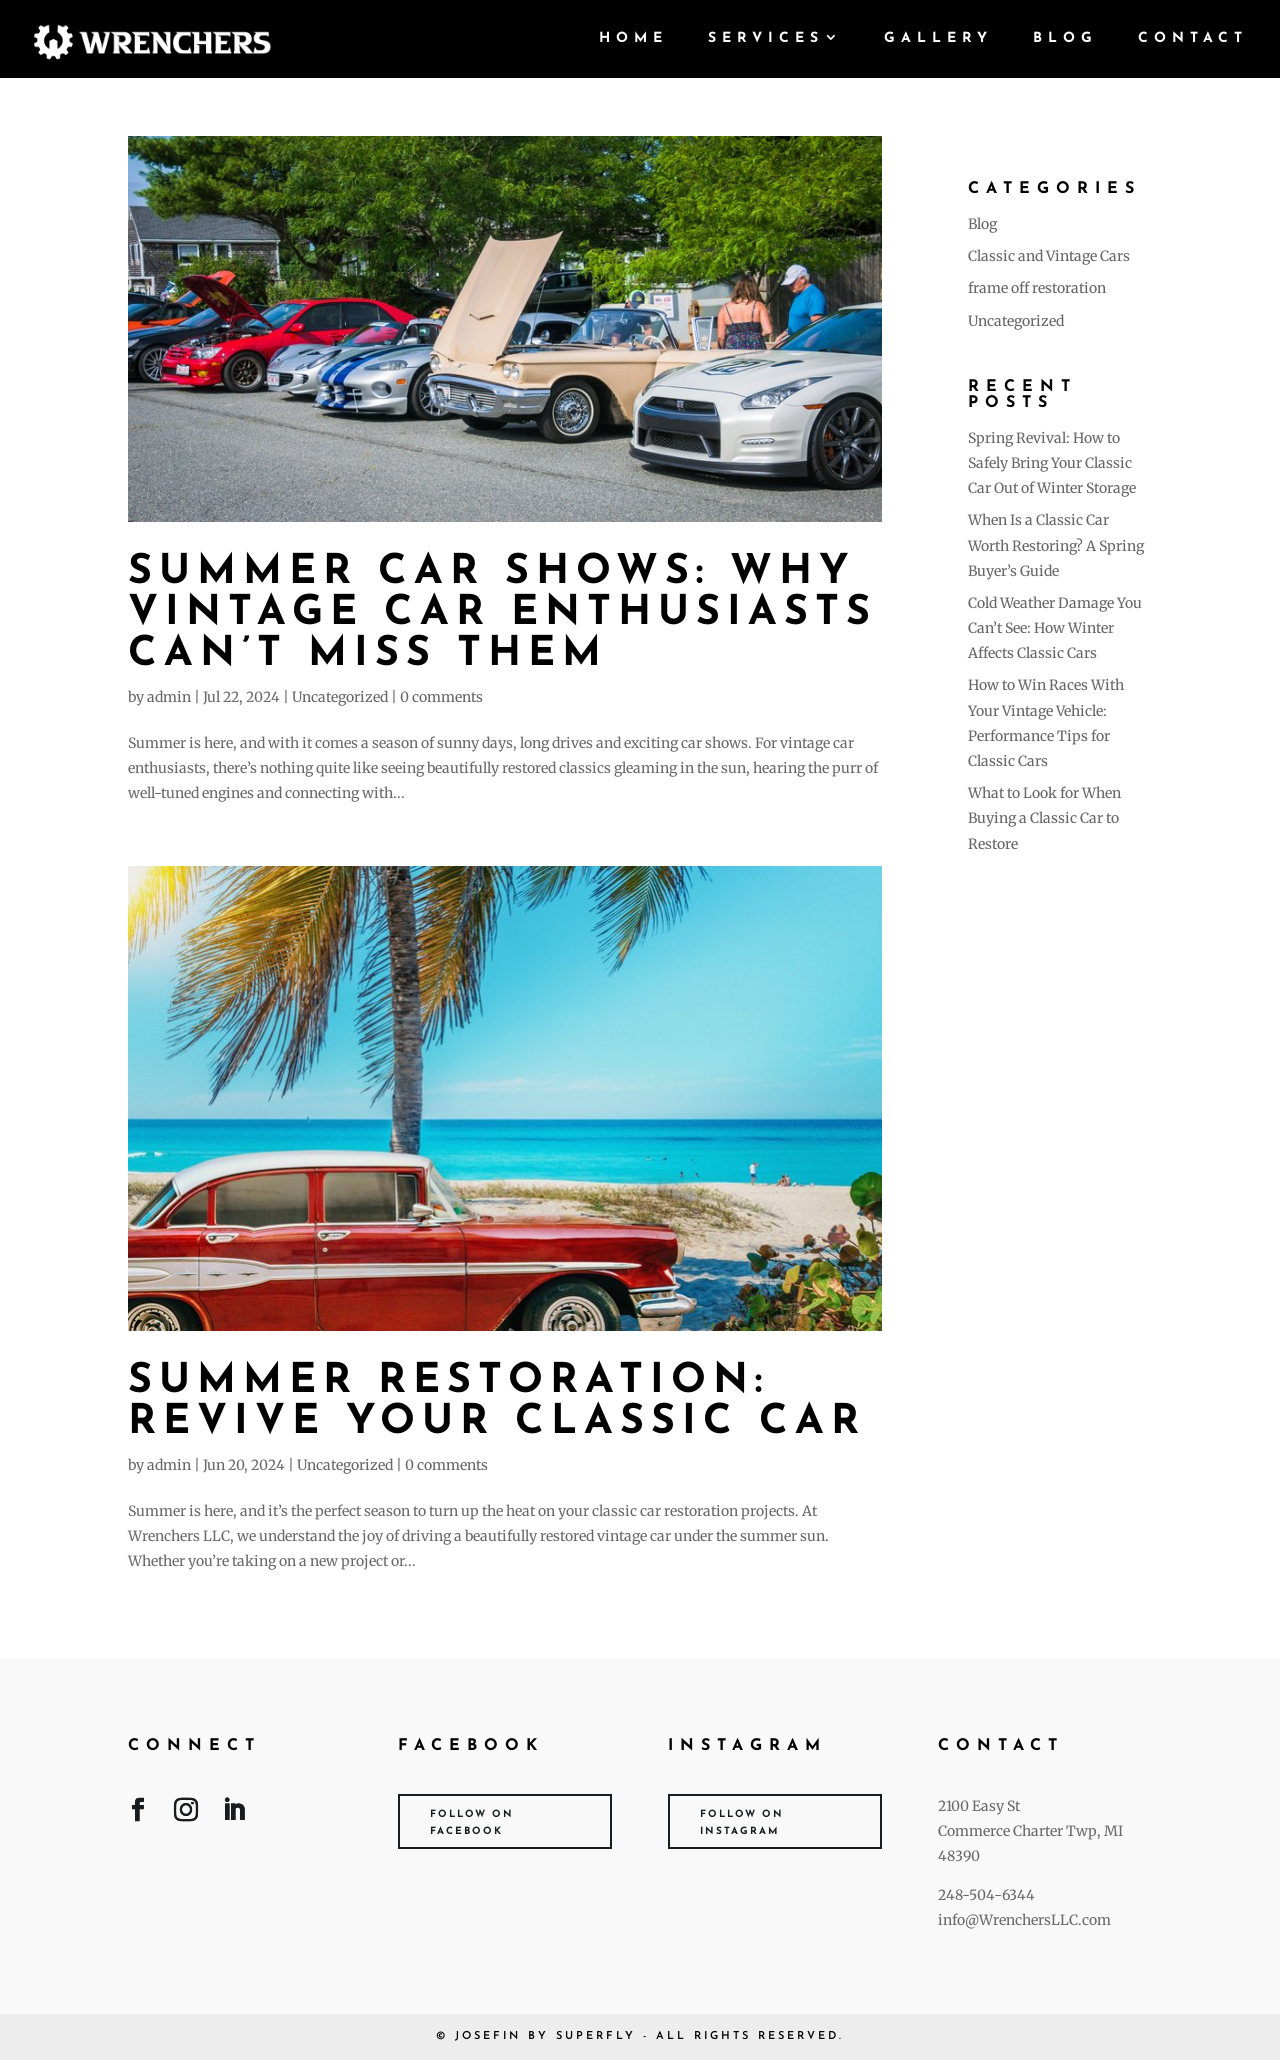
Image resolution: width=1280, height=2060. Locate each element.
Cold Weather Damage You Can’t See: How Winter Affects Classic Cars (1055, 628)
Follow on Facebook (472, 1823)
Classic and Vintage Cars (1049, 256)
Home (633, 39)
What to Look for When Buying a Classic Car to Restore (1044, 818)
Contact (1193, 39)
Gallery (938, 39)
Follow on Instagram (742, 1823)
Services (766, 39)
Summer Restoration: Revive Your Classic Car (497, 1402)
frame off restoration (1037, 288)
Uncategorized (340, 697)
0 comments (441, 697)
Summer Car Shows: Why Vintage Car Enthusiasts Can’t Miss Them (502, 613)
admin (169, 697)
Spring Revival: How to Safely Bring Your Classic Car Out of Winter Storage (1052, 463)
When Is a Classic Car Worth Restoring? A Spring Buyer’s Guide (1056, 545)
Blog (1065, 39)
